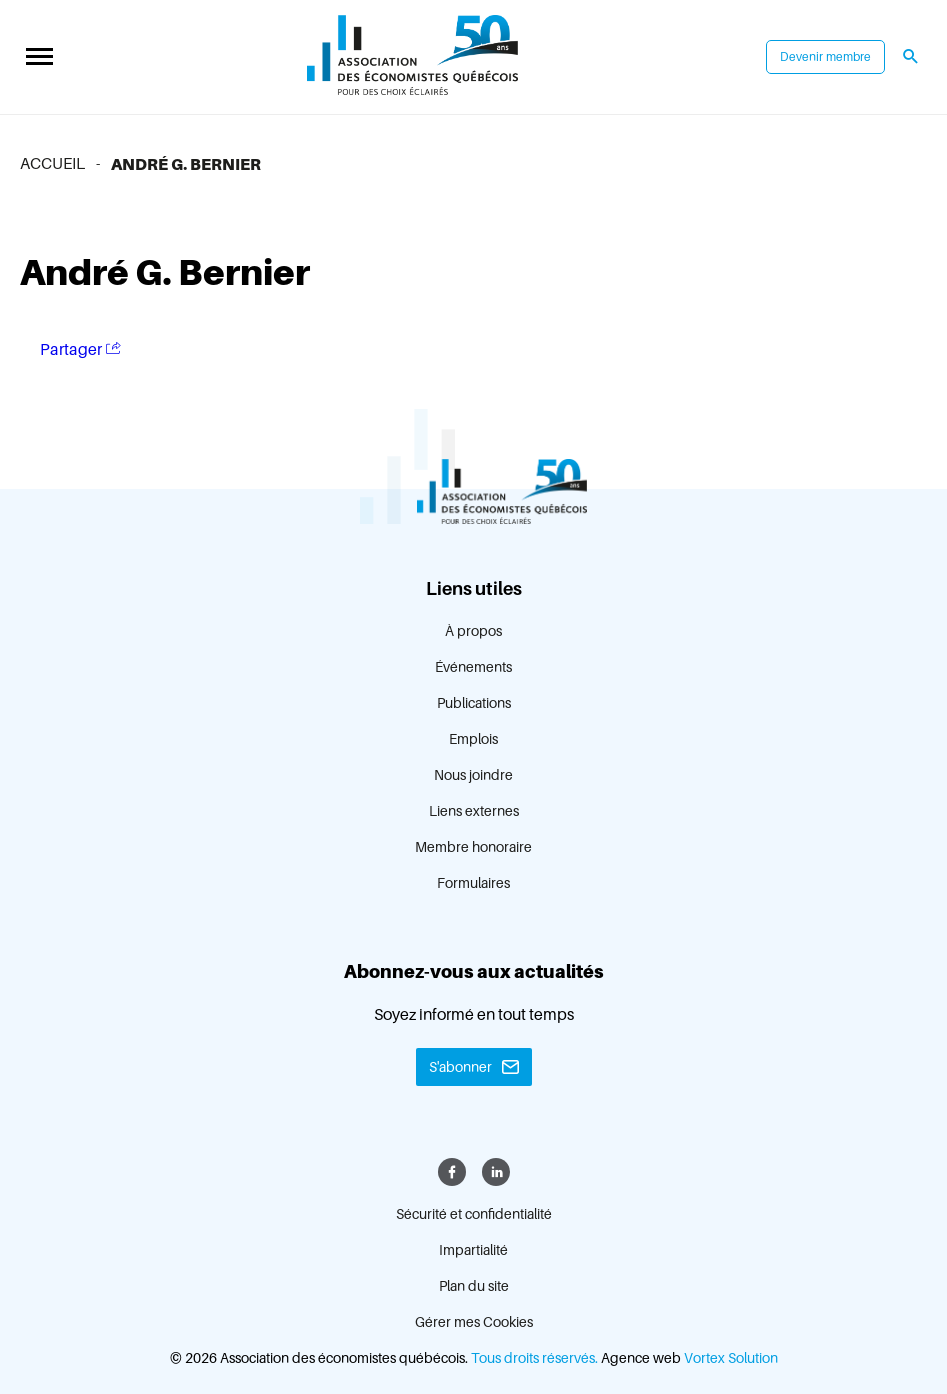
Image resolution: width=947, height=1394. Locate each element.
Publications (474, 703)
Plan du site (474, 1286)
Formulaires (473, 883)
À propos (473, 631)
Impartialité (473, 1250)
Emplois (473, 739)
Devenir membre (825, 57)
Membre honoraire (473, 847)
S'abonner (460, 1067)
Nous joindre (473, 775)
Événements (473, 667)
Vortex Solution (731, 1358)
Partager (80, 349)
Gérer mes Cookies (474, 1322)
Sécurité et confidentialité (474, 1214)
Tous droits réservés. (534, 1358)
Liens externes (474, 811)
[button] (39, 57)
